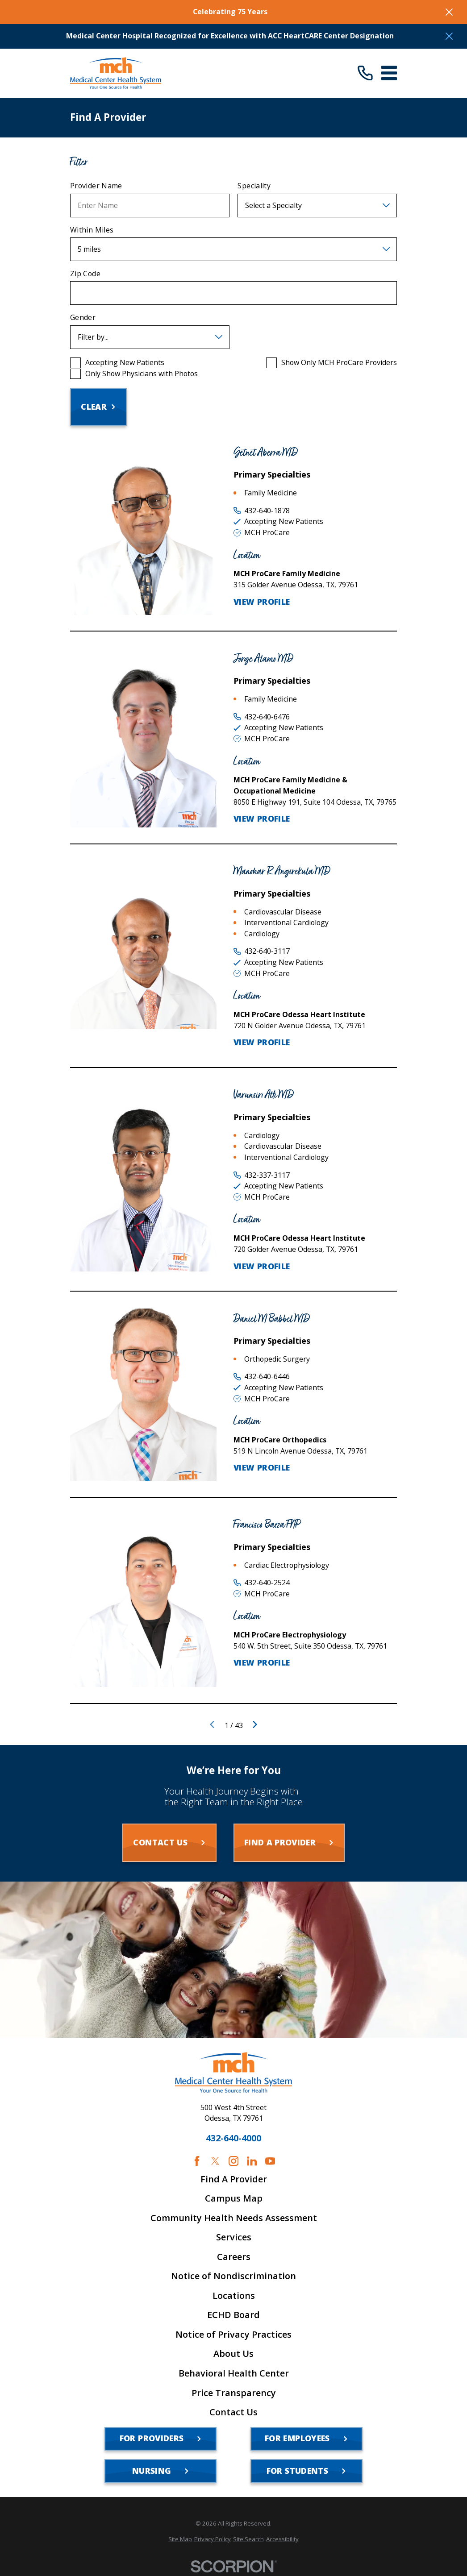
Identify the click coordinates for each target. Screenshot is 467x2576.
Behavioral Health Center (234, 2373)
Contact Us (233, 2412)
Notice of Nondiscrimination (233, 2276)
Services (233, 2237)
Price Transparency (234, 2393)
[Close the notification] (449, 12)
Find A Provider (233, 2179)
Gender (83, 317)
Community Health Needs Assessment (233, 2218)
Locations (234, 2295)
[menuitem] (180, 2539)
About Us (233, 2353)
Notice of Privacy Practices (233, 2334)
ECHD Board (233, 2314)
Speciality (254, 186)
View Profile (262, 601)
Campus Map (234, 2198)
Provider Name (96, 186)
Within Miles (92, 230)
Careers (233, 2256)
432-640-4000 (233, 2138)
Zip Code (85, 274)
